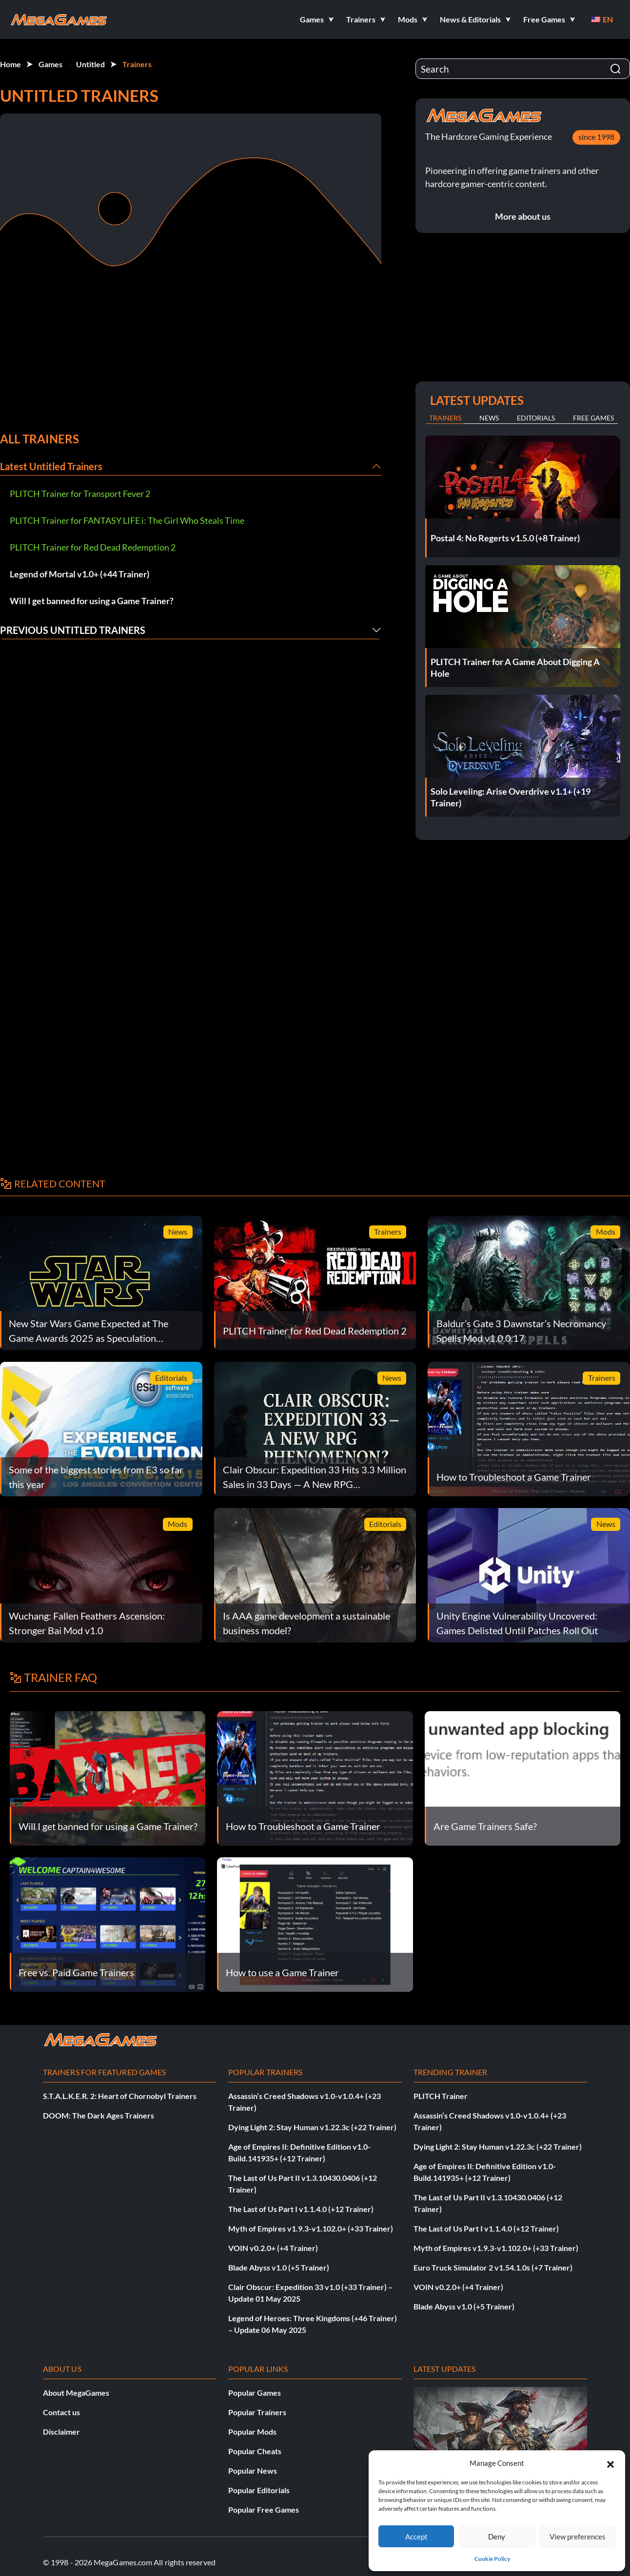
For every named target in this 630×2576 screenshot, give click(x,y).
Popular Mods (252, 2431)
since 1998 (596, 136)
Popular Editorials (259, 2490)
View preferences (578, 2536)
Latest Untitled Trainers (51, 466)
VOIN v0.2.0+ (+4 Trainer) (273, 2247)
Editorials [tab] (536, 418)
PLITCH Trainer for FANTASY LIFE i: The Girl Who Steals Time (127, 520)
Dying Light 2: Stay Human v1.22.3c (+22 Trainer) (312, 2127)
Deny (496, 2536)
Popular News (252, 2470)
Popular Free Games (263, 2509)
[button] (610, 2463)
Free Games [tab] (593, 418)
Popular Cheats (254, 2451)
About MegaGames (76, 2392)
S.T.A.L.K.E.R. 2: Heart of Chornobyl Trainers (120, 2095)
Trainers (137, 64)
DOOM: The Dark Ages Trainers (98, 2115)
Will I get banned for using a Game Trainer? (92, 600)
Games (50, 64)
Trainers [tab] (445, 418)
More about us (523, 216)
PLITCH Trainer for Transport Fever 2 (80, 493)
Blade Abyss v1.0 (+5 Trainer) (278, 2267)
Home (10, 64)
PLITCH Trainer (440, 2095)
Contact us (61, 2412)
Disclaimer (61, 2431)
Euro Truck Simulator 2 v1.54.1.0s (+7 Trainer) (492, 2267)
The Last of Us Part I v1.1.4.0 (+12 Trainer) (301, 2208)
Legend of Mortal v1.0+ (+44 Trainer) (79, 574)
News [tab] (489, 418)
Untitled (90, 64)
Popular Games (254, 2392)
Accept (416, 2536)
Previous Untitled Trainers (72, 630)
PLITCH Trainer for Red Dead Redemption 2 (93, 547)
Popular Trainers (257, 2412)
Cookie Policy (492, 2558)
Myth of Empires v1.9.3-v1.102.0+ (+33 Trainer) (310, 2228)
